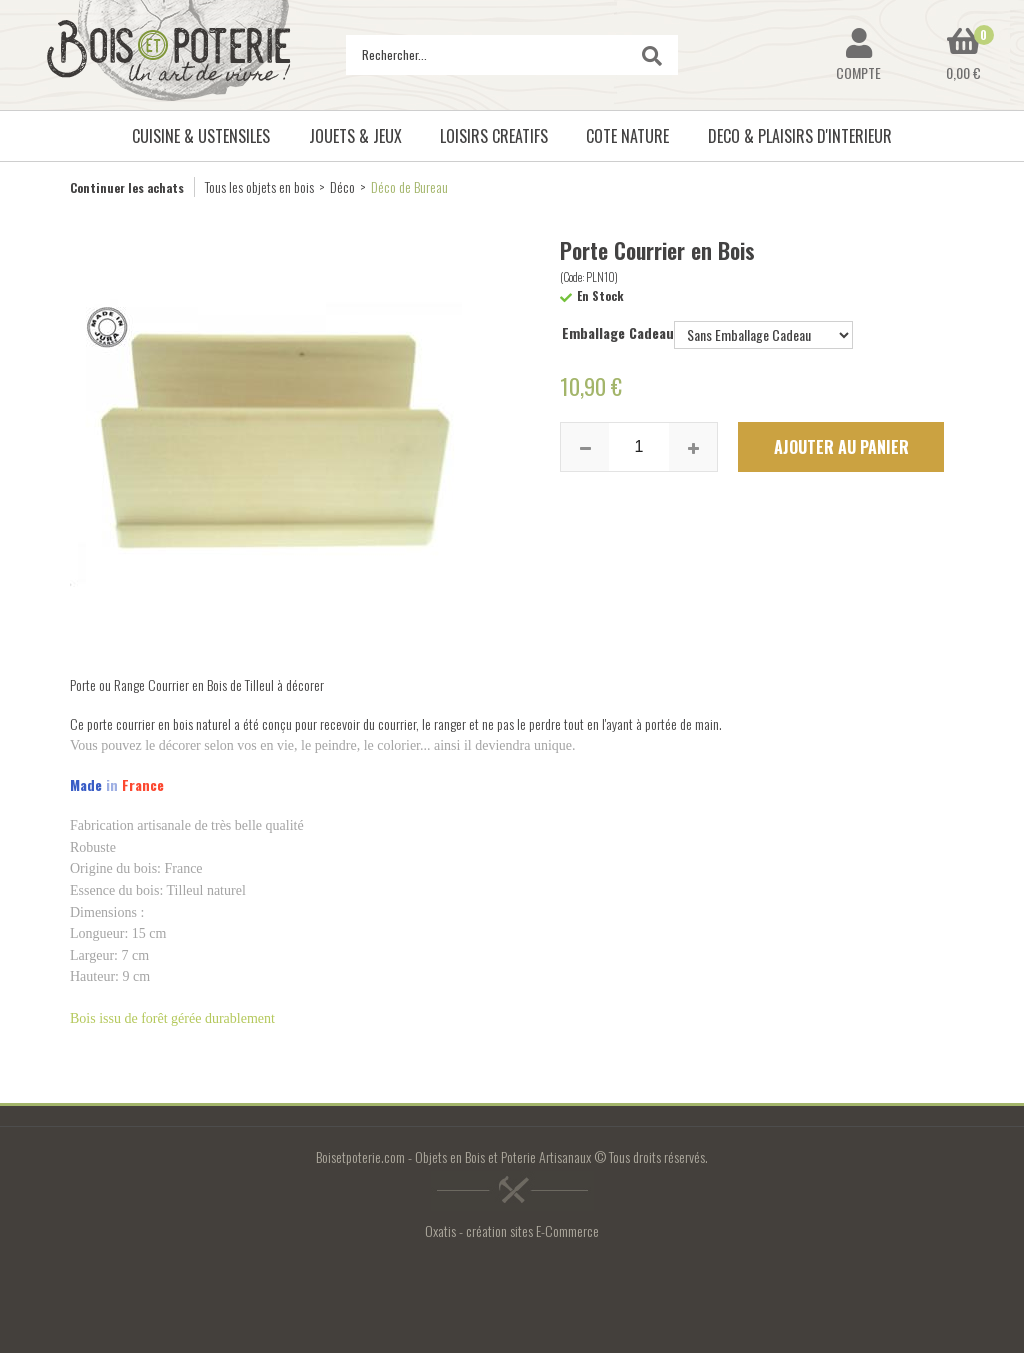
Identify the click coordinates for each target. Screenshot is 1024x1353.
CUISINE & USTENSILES (201, 136)
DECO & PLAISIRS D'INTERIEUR (800, 136)
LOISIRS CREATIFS (494, 136)
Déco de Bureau (409, 186)
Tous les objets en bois (259, 186)
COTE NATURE (627, 136)
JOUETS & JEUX (355, 136)
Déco (342, 186)
